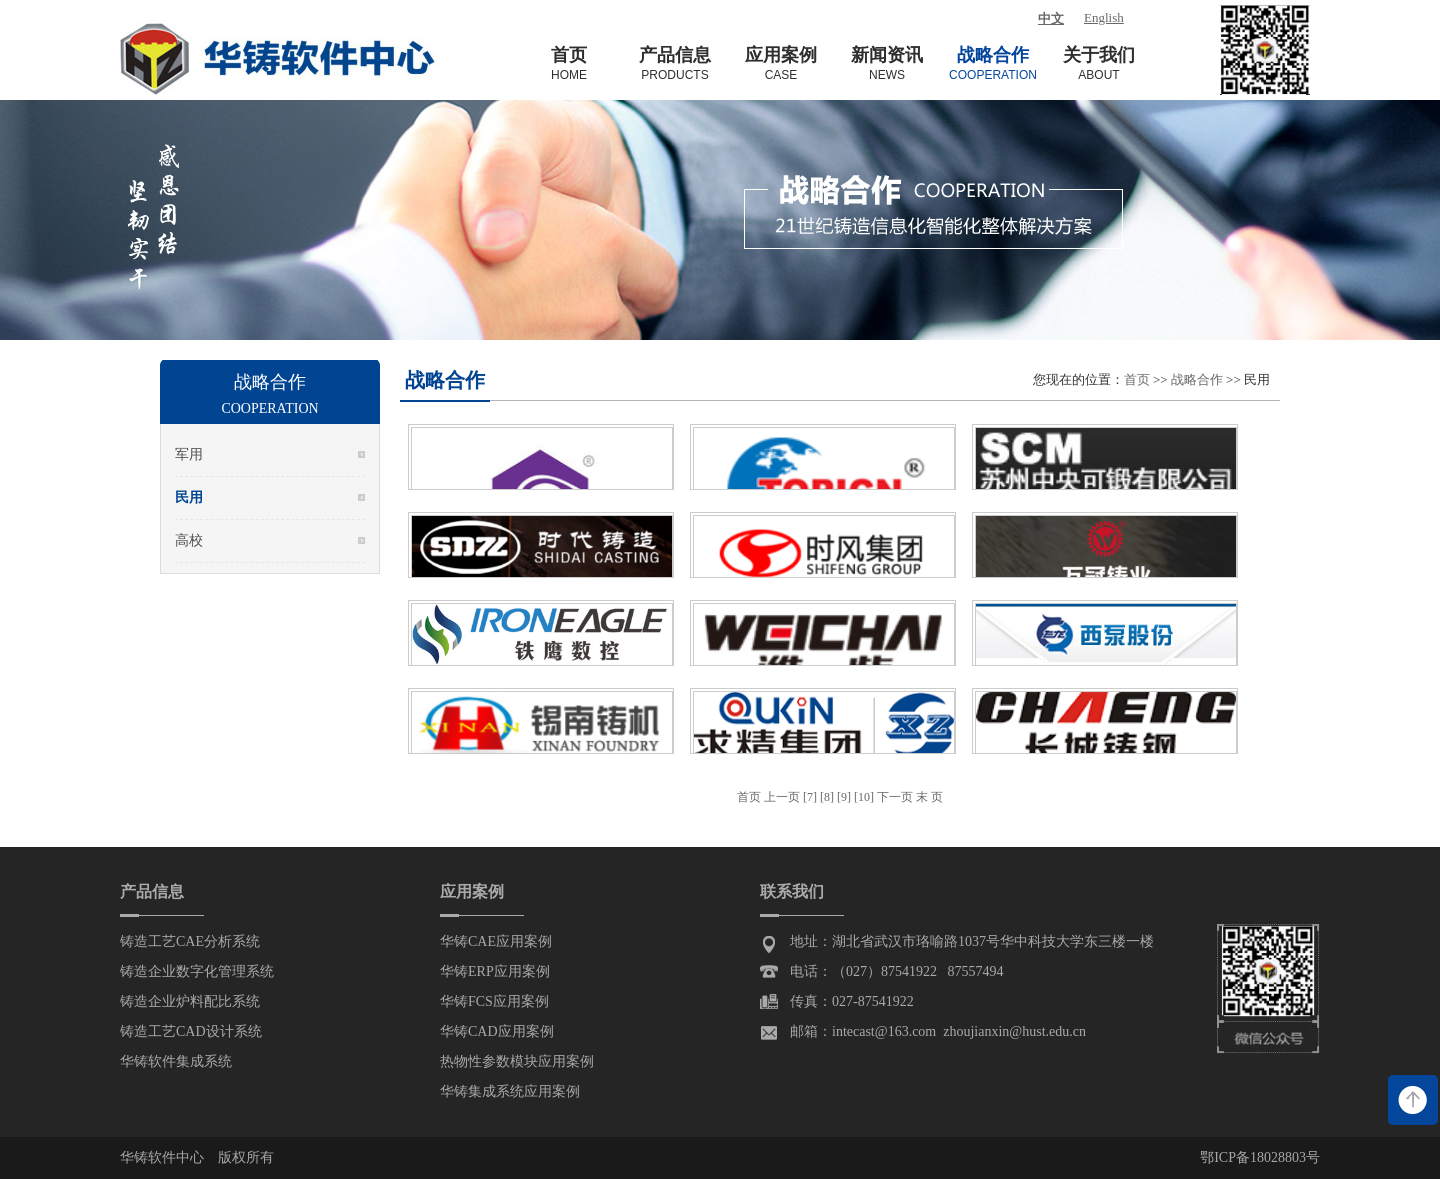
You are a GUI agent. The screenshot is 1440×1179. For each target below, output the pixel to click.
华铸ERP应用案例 (495, 971)
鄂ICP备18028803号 (1260, 1157)
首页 (1137, 379)
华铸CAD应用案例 (497, 1031)
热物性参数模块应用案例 (517, 1061)
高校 (189, 540)
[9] (844, 797)
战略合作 (1197, 379)
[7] (810, 797)
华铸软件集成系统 (176, 1061)
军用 (189, 454)
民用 (189, 497)
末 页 (929, 797)
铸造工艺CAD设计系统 (191, 1031)
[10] (864, 797)
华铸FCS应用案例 (494, 1001)
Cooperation (269, 408)
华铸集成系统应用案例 (510, 1091)
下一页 (895, 797)
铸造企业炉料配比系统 (190, 1001)
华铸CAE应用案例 (496, 941)
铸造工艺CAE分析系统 (190, 941)
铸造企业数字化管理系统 (197, 971)
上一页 (783, 797)
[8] (827, 797)
